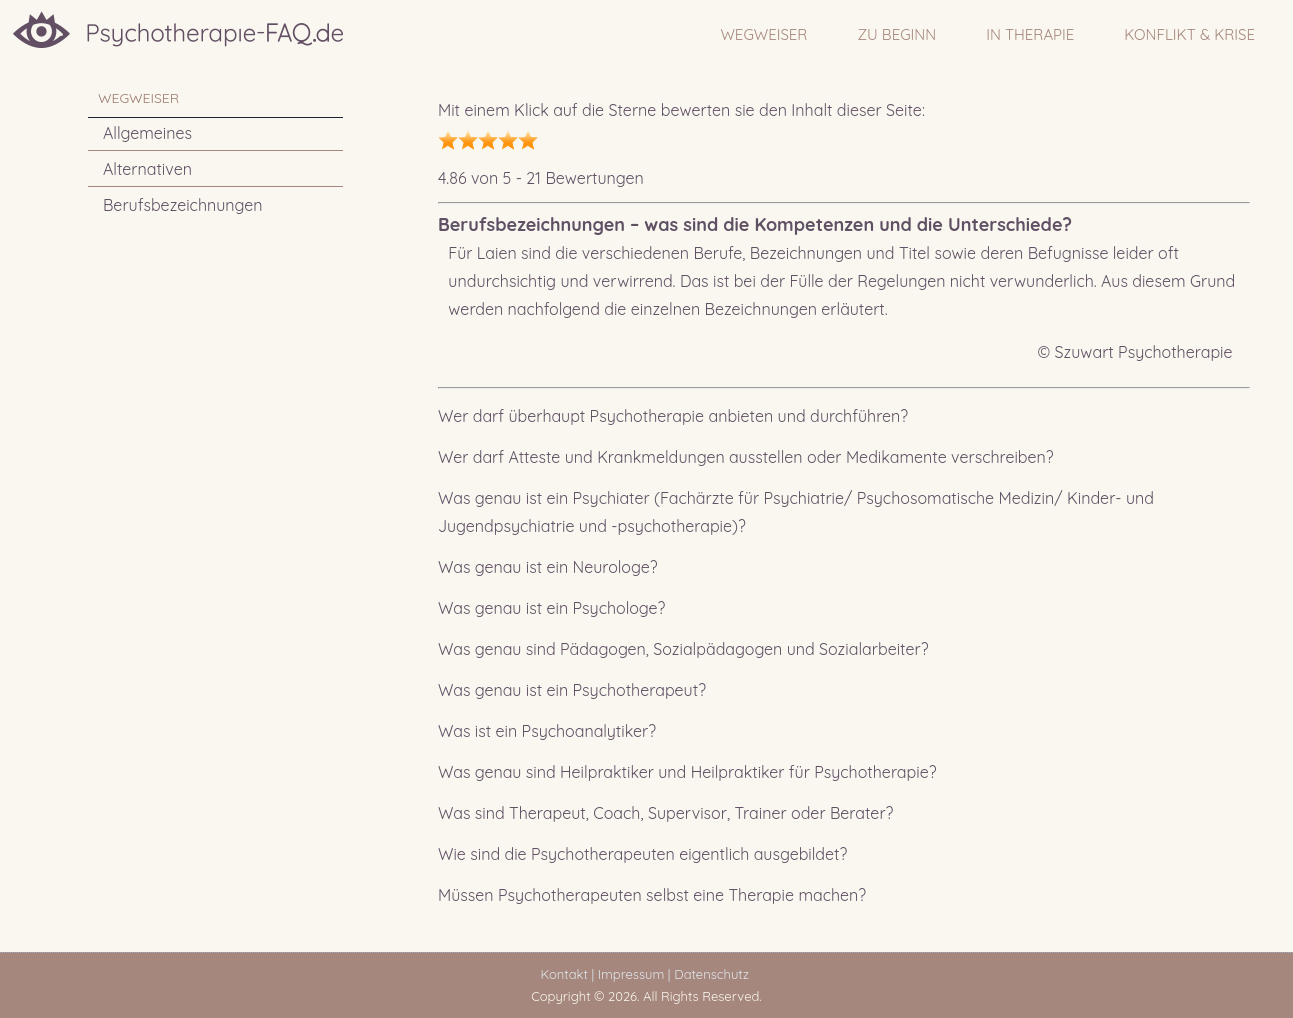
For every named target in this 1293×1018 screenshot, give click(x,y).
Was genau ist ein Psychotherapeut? (572, 690)
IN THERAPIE (1030, 34)
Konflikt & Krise (1189, 34)
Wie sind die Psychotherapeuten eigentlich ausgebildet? (642, 854)
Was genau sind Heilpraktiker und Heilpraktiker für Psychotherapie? (687, 772)
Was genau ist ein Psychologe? (551, 608)
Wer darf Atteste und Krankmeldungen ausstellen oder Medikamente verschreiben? (746, 457)
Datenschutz (715, 974)
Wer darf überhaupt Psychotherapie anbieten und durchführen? (673, 416)
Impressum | (634, 974)
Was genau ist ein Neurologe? (548, 567)
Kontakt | (567, 974)
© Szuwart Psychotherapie (1135, 352)
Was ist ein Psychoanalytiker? (547, 731)
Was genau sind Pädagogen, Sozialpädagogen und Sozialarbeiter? (683, 649)
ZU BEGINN (896, 34)
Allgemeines (147, 133)
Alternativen (147, 169)
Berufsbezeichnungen (183, 205)
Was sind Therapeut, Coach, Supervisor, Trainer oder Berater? (665, 813)
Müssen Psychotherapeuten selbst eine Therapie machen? (652, 895)
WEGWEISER (763, 34)
